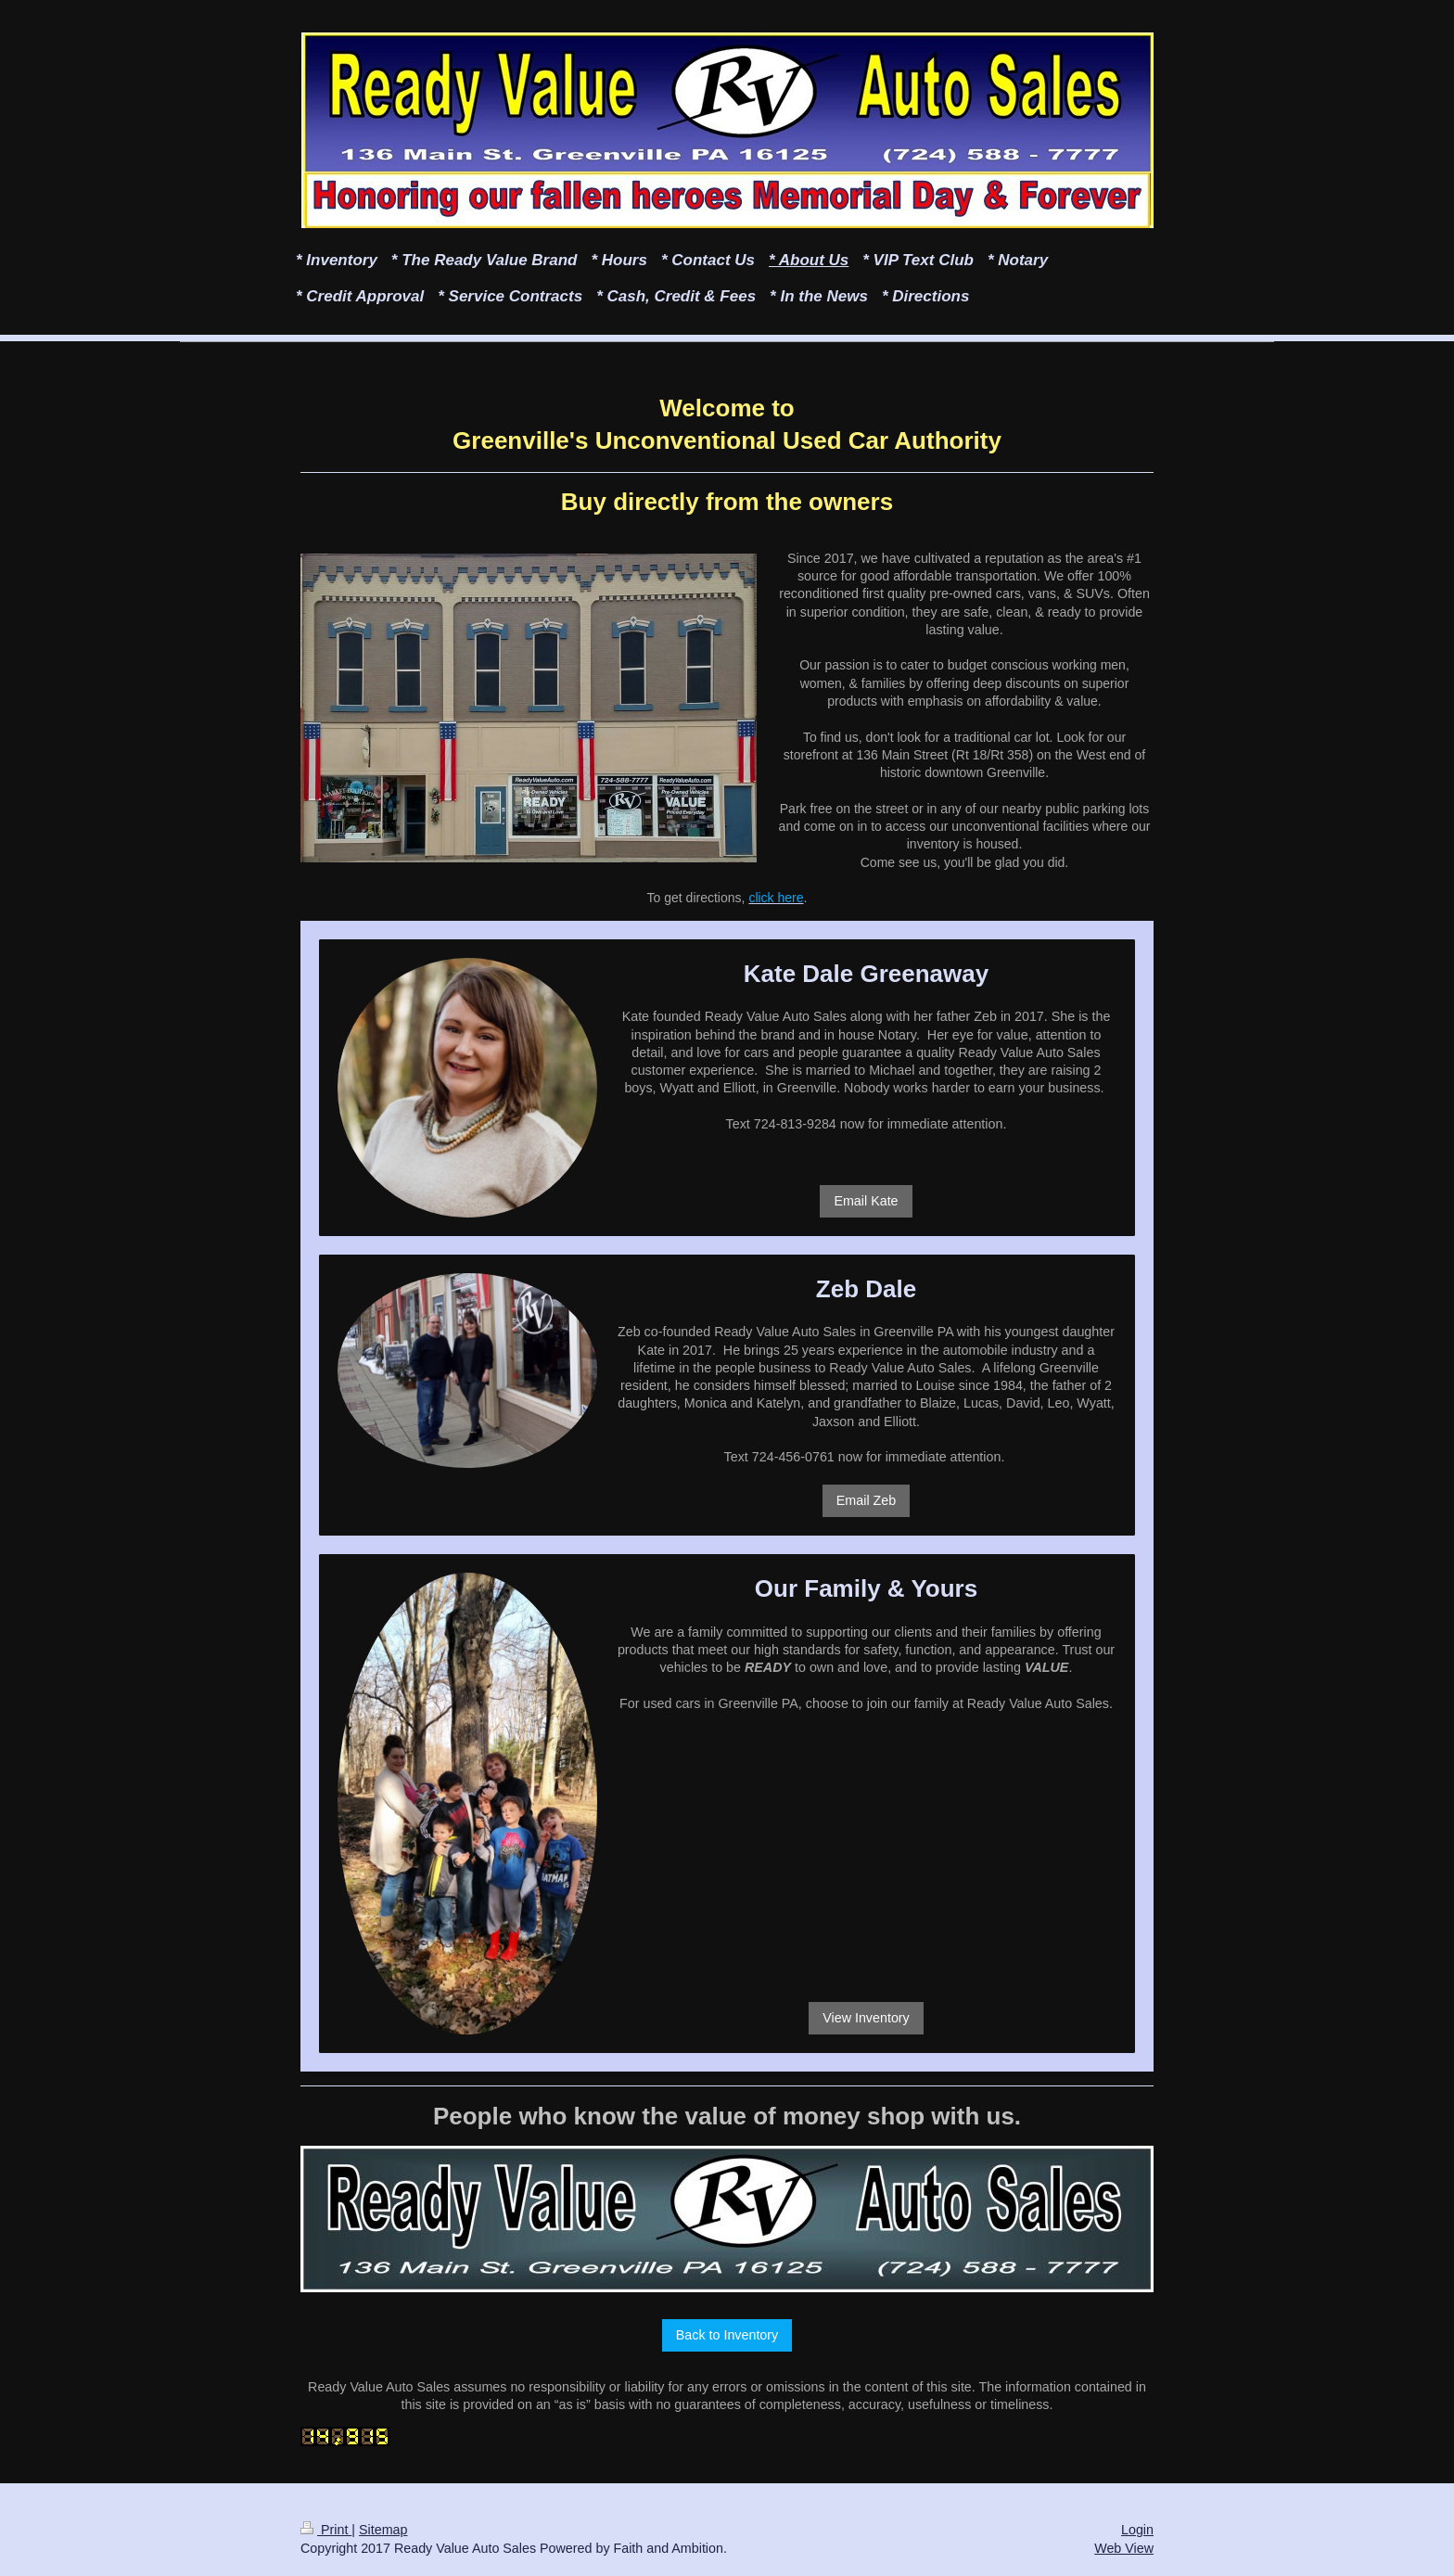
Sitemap (383, 2529)
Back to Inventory (727, 2334)
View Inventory (866, 2017)
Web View (1124, 2548)
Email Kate (866, 1200)
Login (1137, 2529)
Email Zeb (866, 1500)
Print (325, 2529)
